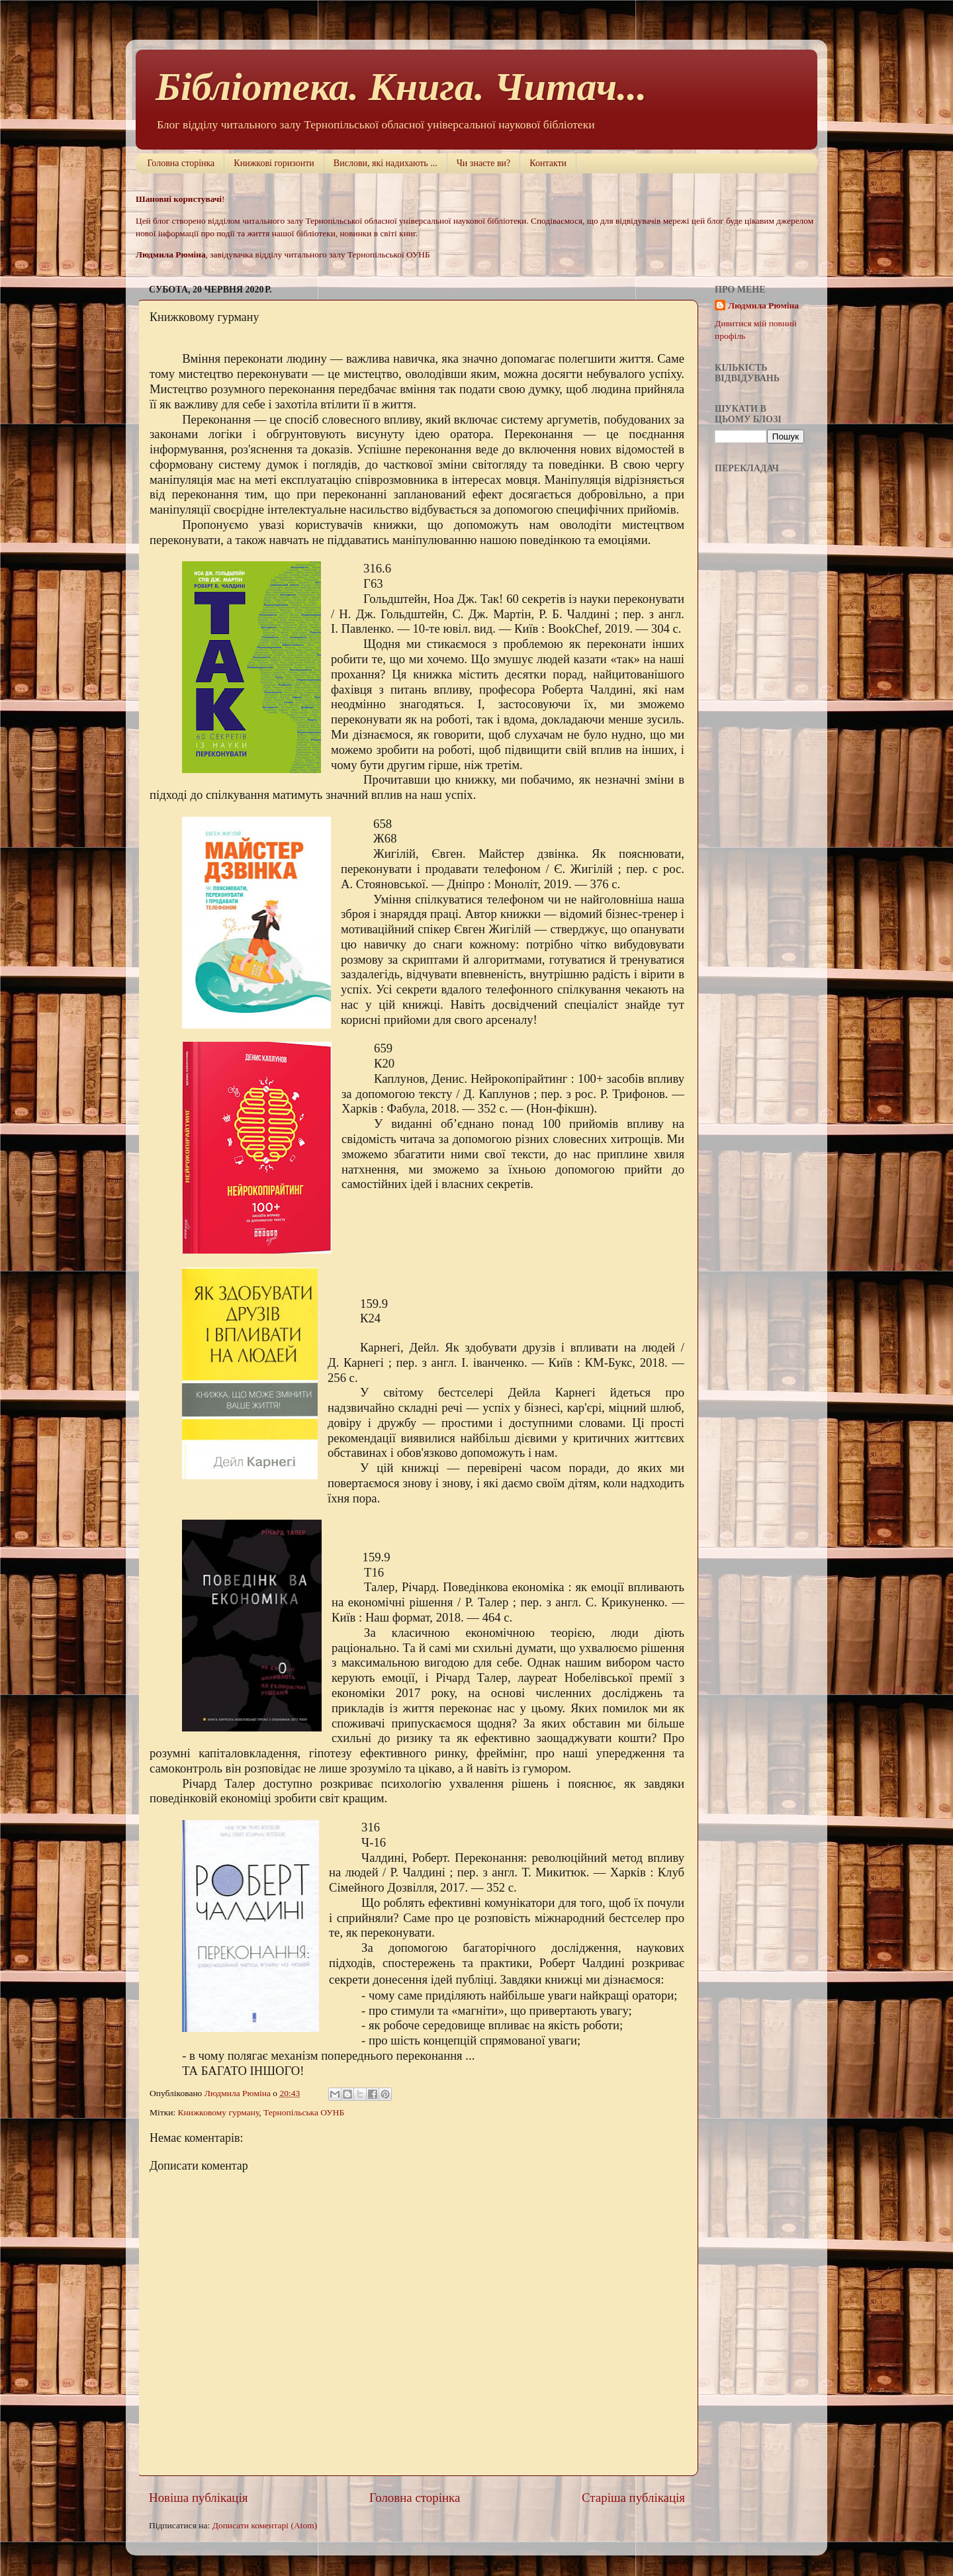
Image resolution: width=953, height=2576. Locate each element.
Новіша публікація (198, 2498)
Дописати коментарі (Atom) (265, 2525)
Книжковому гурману (218, 2112)
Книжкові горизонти (274, 163)
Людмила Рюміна (763, 305)
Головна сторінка (181, 163)
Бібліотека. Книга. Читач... (401, 87)
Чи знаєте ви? (483, 163)
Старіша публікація (633, 2498)
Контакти (548, 163)
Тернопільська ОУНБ (303, 2112)
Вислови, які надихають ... (385, 163)
